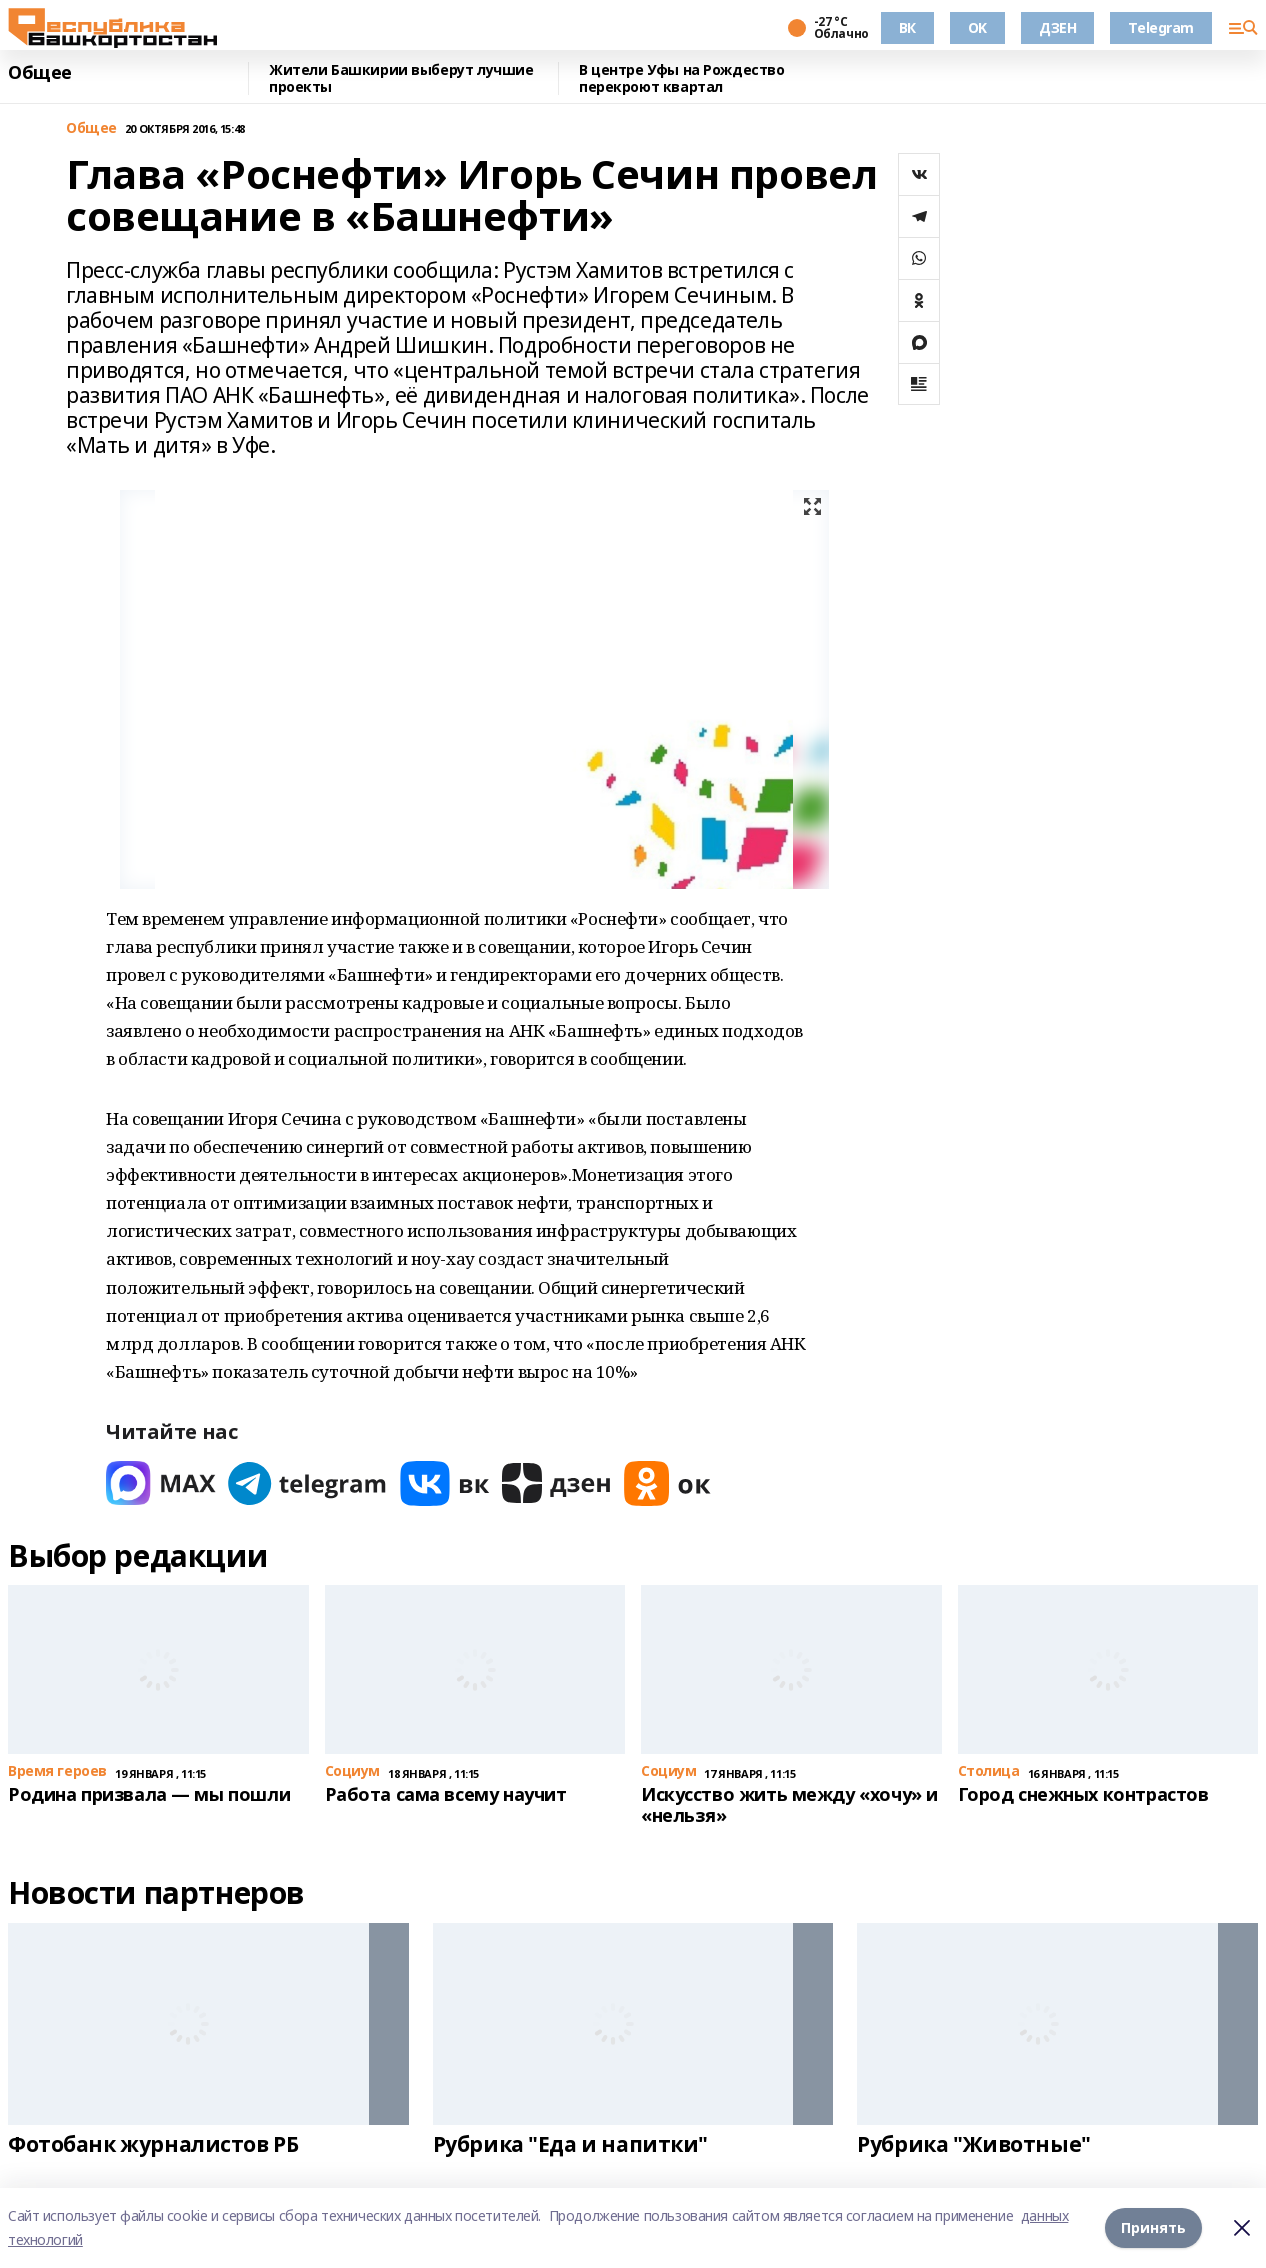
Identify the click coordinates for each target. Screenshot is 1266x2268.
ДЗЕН (1057, 27)
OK (977, 27)
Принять (1153, 2227)
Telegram (1161, 27)
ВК (907, 27)
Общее (40, 73)
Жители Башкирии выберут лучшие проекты (401, 78)
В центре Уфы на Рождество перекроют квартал (682, 78)
